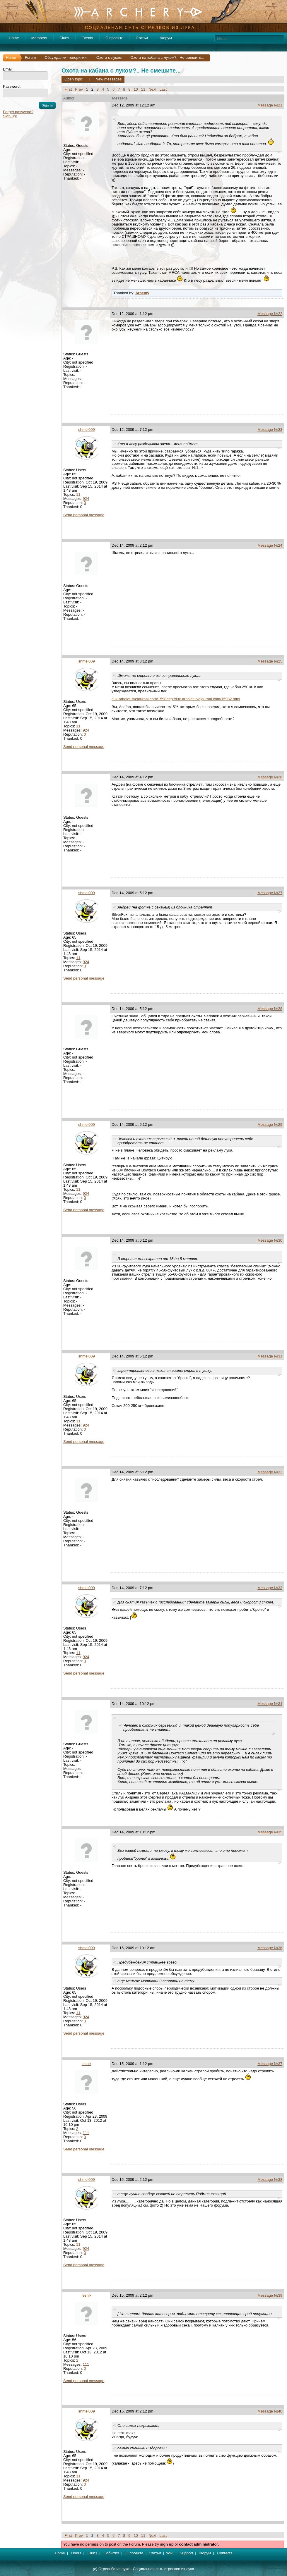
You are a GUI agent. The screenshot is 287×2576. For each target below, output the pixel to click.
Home (14, 38)
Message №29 (269, 1124)
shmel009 (86, 429)
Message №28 (269, 1008)
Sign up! (10, 116)
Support (186, 2553)
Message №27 (269, 893)
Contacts (224, 2553)
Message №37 (269, 2064)
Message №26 (269, 777)
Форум (166, 38)
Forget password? (18, 112)
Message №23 (269, 429)
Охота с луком (109, 57)
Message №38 (269, 2179)
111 (86, 2133)
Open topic (73, 79)
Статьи (142, 38)
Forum (30, 57)
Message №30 (269, 1240)
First (68, 89)
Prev (79, 89)
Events (87, 38)
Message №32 (269, 1472)
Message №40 (269, 2411)
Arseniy (142, 293)
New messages (108, 79)
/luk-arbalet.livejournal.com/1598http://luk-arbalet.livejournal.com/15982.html (176, 699)
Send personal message (83, 515)
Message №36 (269, 1948)
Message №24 (269, 545)
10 (136, 89)
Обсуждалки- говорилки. (66, 57)
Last (163, 89)
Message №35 (269, 1832)
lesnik (86, 2064)
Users (76, 2553)
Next (152, 89)
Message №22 (269, 314)
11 (143, 89)
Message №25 (269, 661)
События (111, 2553)
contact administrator (198, 2544)
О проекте (114, 38)
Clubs (64, 38)
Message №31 (269, 1356)
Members (39, 38)
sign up (166, 2544)
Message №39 (269, 2295)
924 (86, 498)
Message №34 (269, 1703)
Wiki (170, 2553)
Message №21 (269, 105)
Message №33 (269, 1588)
